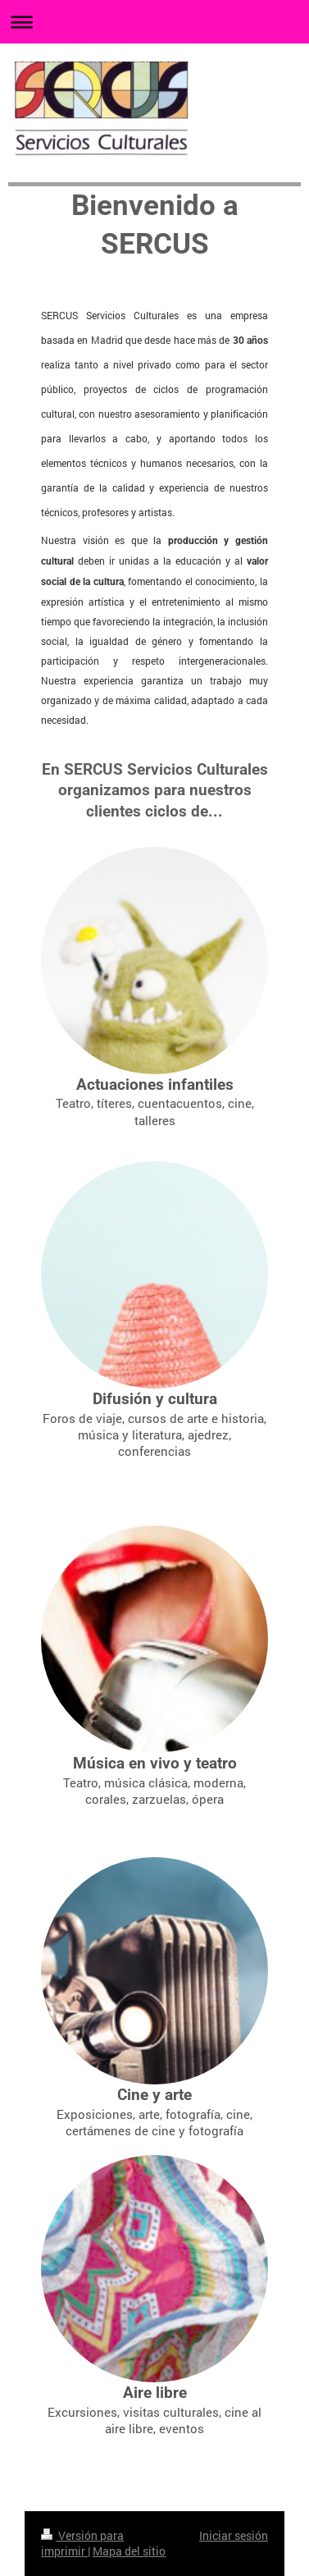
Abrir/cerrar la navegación (154, 21)
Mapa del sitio (129, 2551)
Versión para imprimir (82, 2544)
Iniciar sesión (233, 2535)
